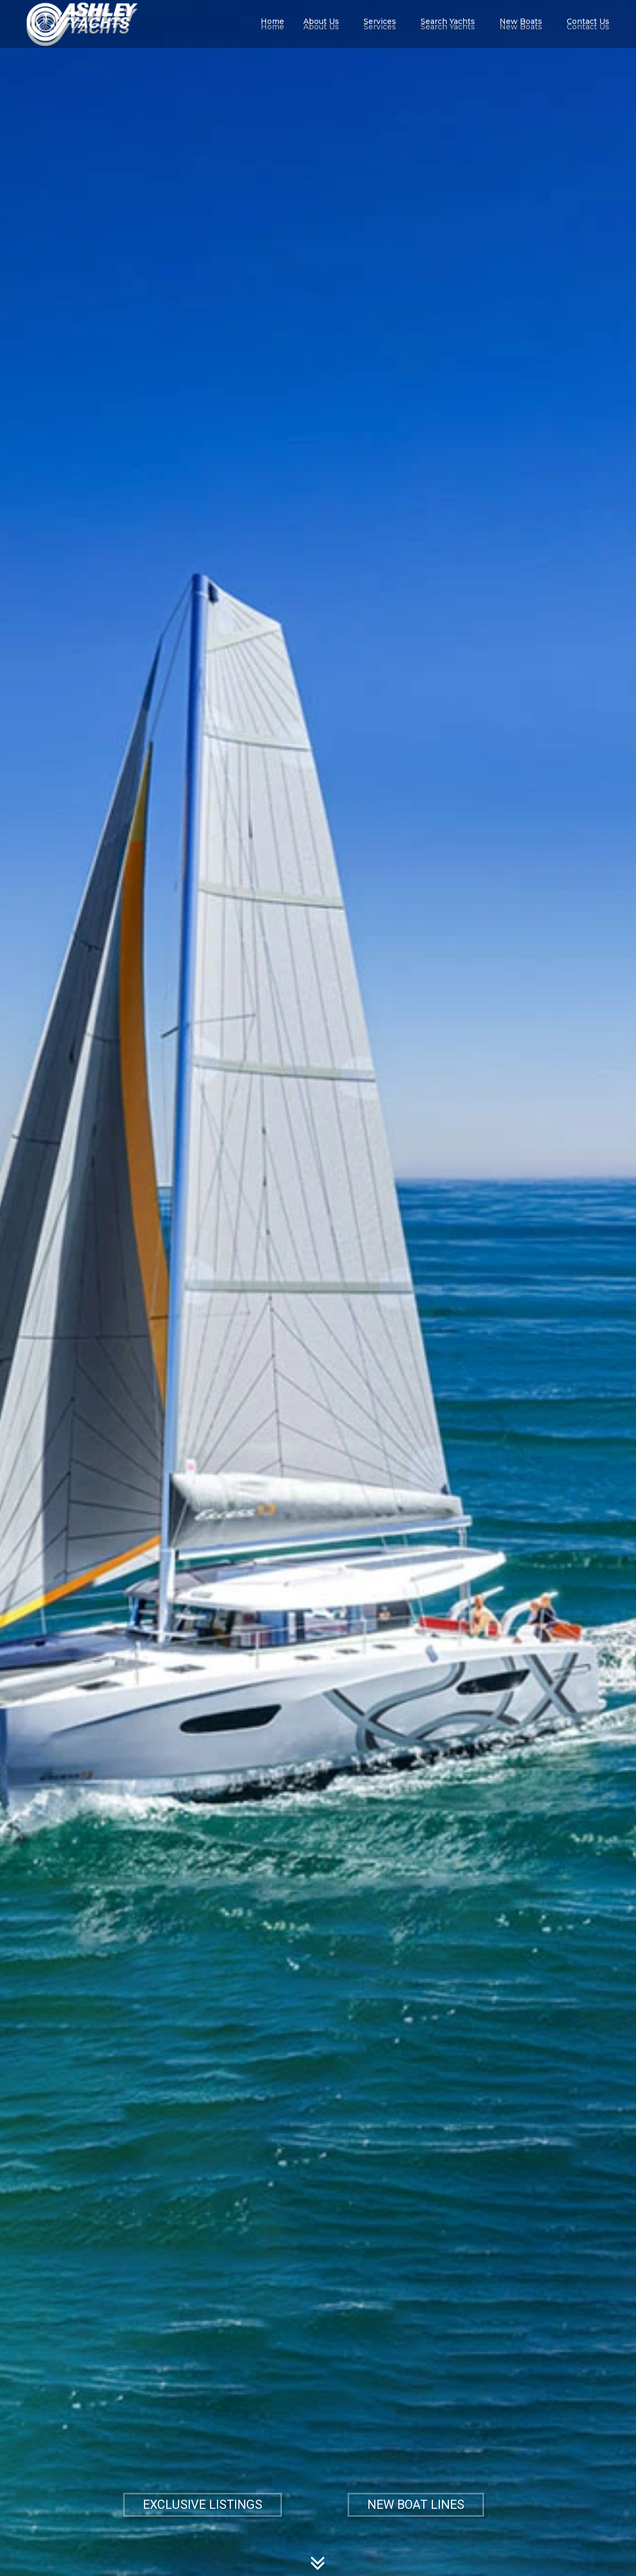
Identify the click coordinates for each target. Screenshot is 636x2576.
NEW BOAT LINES (415, 2505)
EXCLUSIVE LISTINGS (202, 2505)
